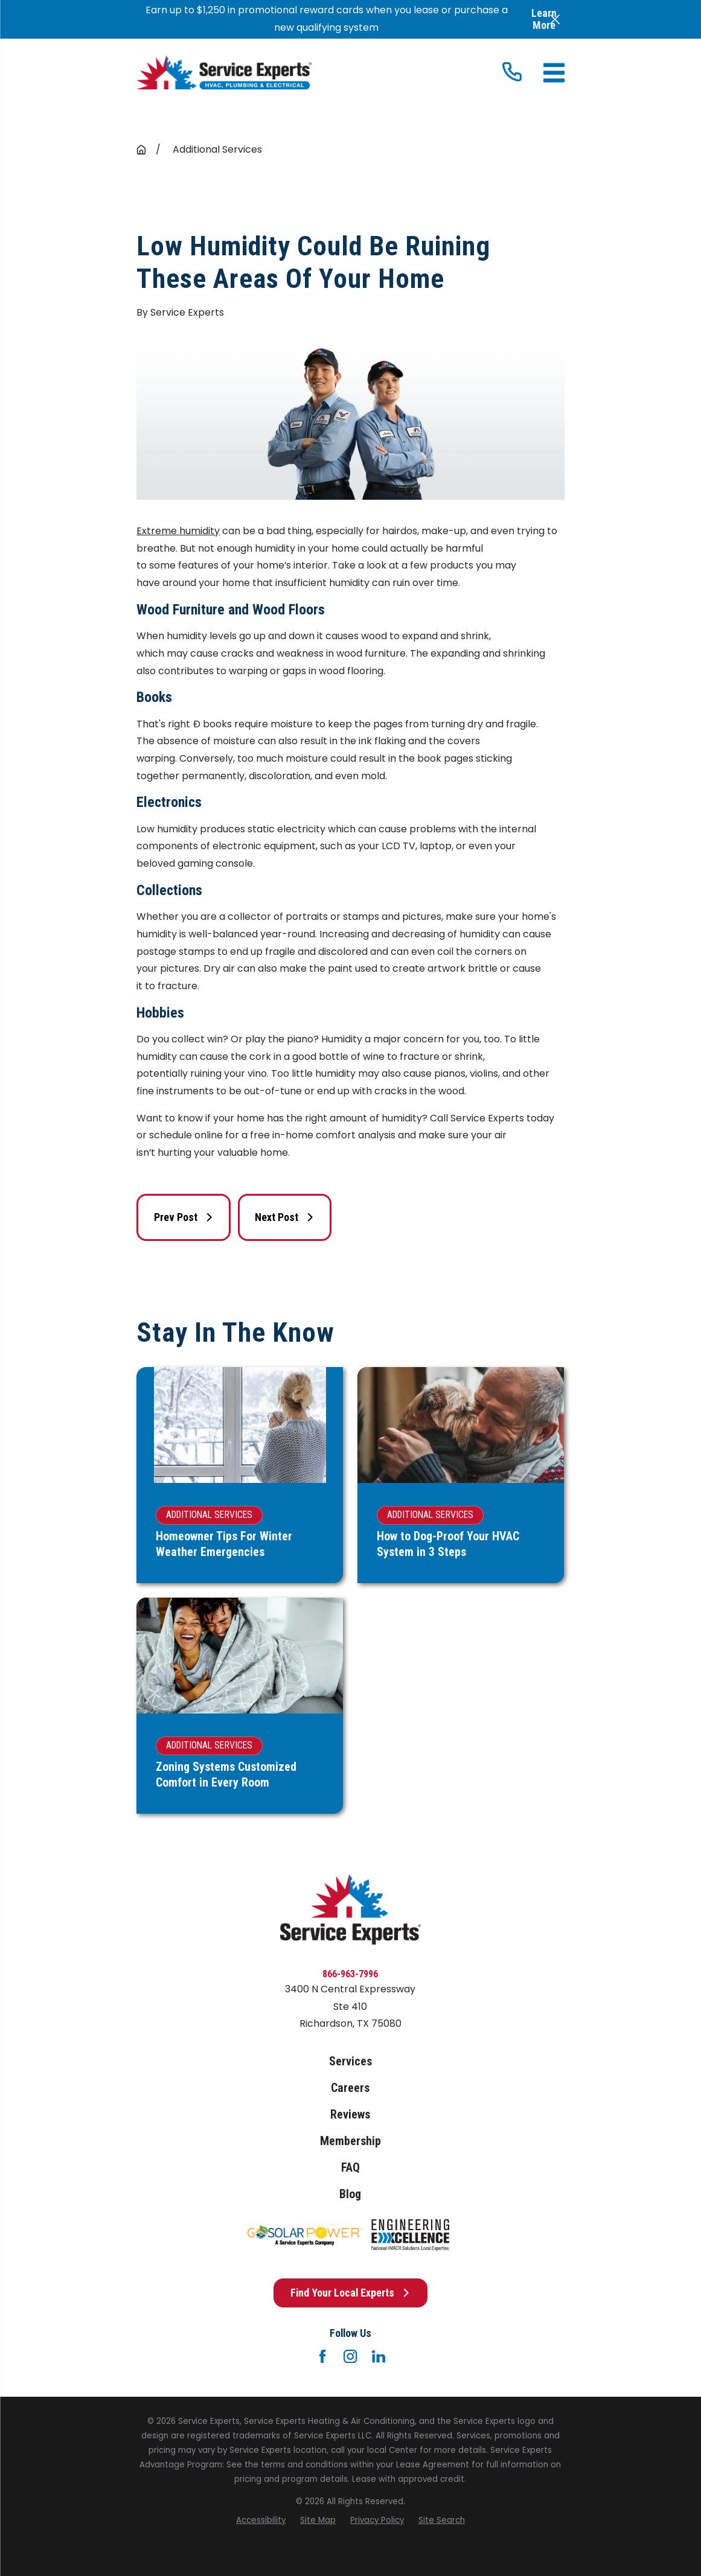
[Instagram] (350, 2356)
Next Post (285, 1217)
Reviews (350, 2115)
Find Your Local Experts (350, 2292)
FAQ (350, 2168)
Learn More (544, 19)
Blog (350, 2194)
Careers (350, 2088)
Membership (350, 2141)
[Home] (224, 73)
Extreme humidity (178, 531)
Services (350, 2061)
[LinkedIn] (378, 2356)
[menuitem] (261, 2520)
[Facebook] (322, 2356)
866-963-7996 (350, 1974)
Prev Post (184, 1217)
